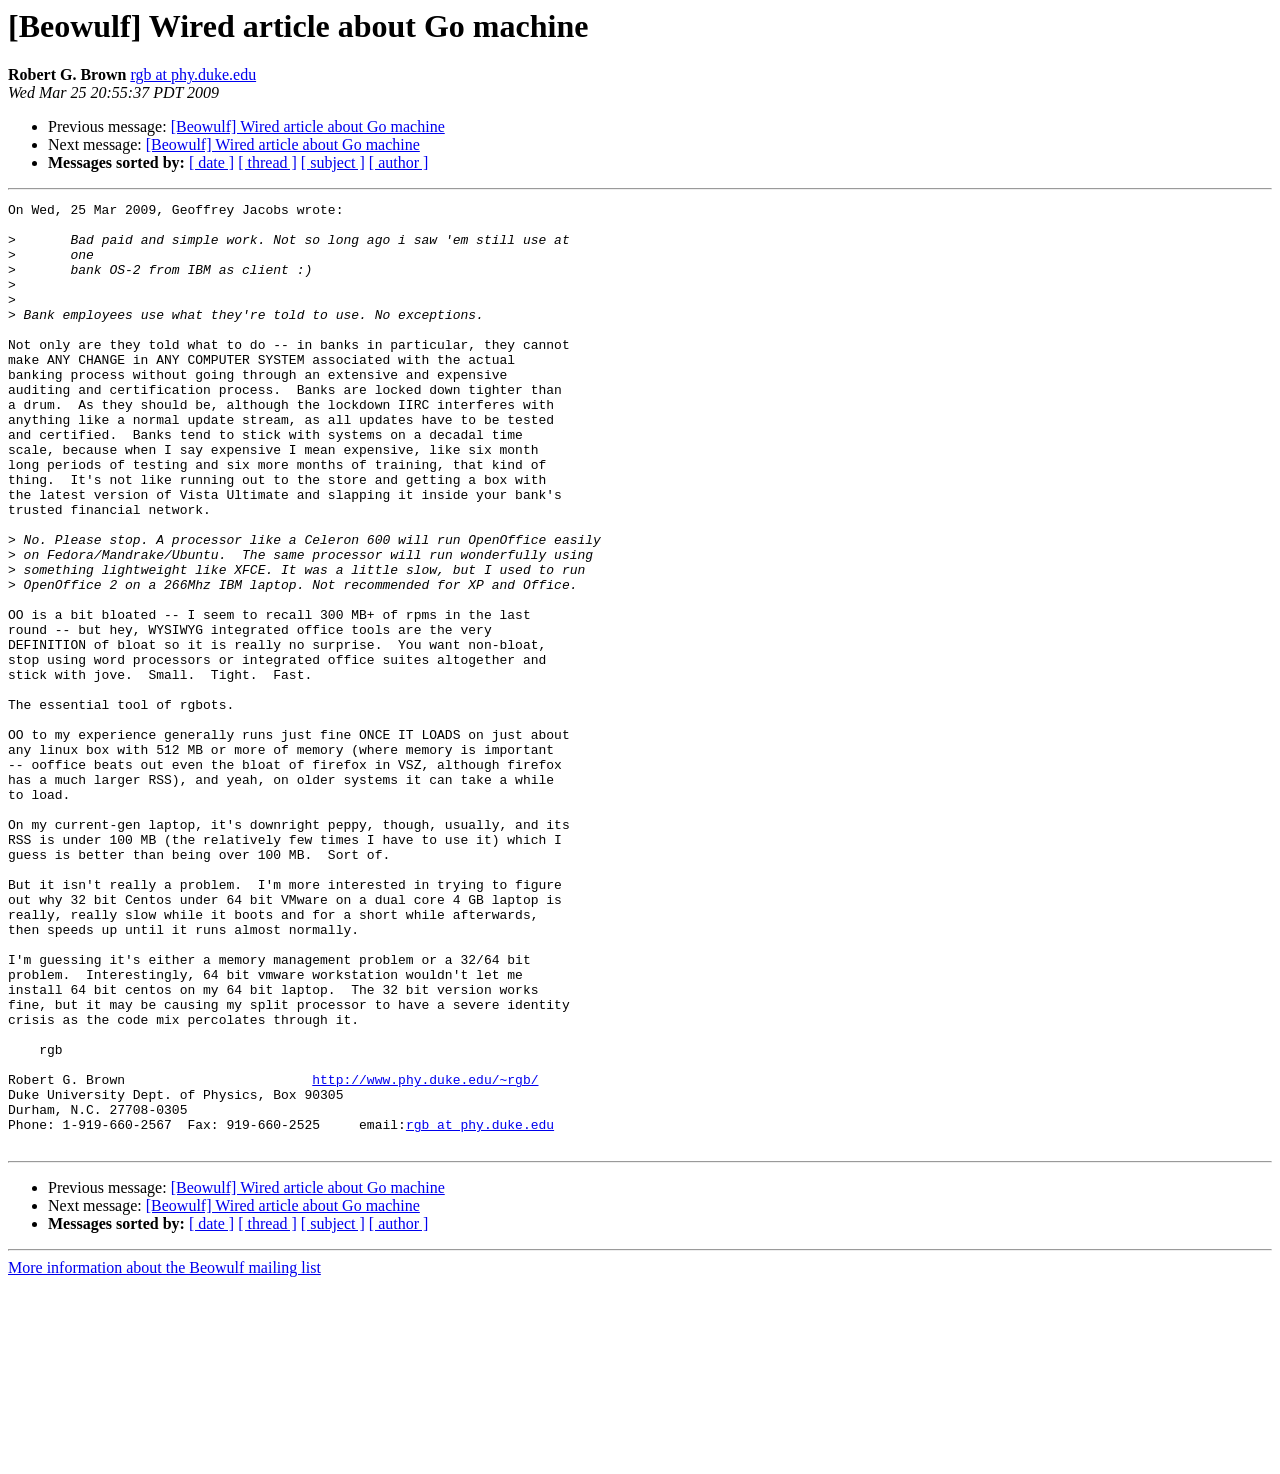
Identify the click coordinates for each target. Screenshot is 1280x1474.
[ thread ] (267, 162)
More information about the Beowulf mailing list (164, 1456)
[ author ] (399, 162)
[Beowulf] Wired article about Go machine (308, 126)
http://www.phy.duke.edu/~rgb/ (425, 1256)
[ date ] (211, 162)
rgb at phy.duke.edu (193, 74)
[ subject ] (333, 162)
